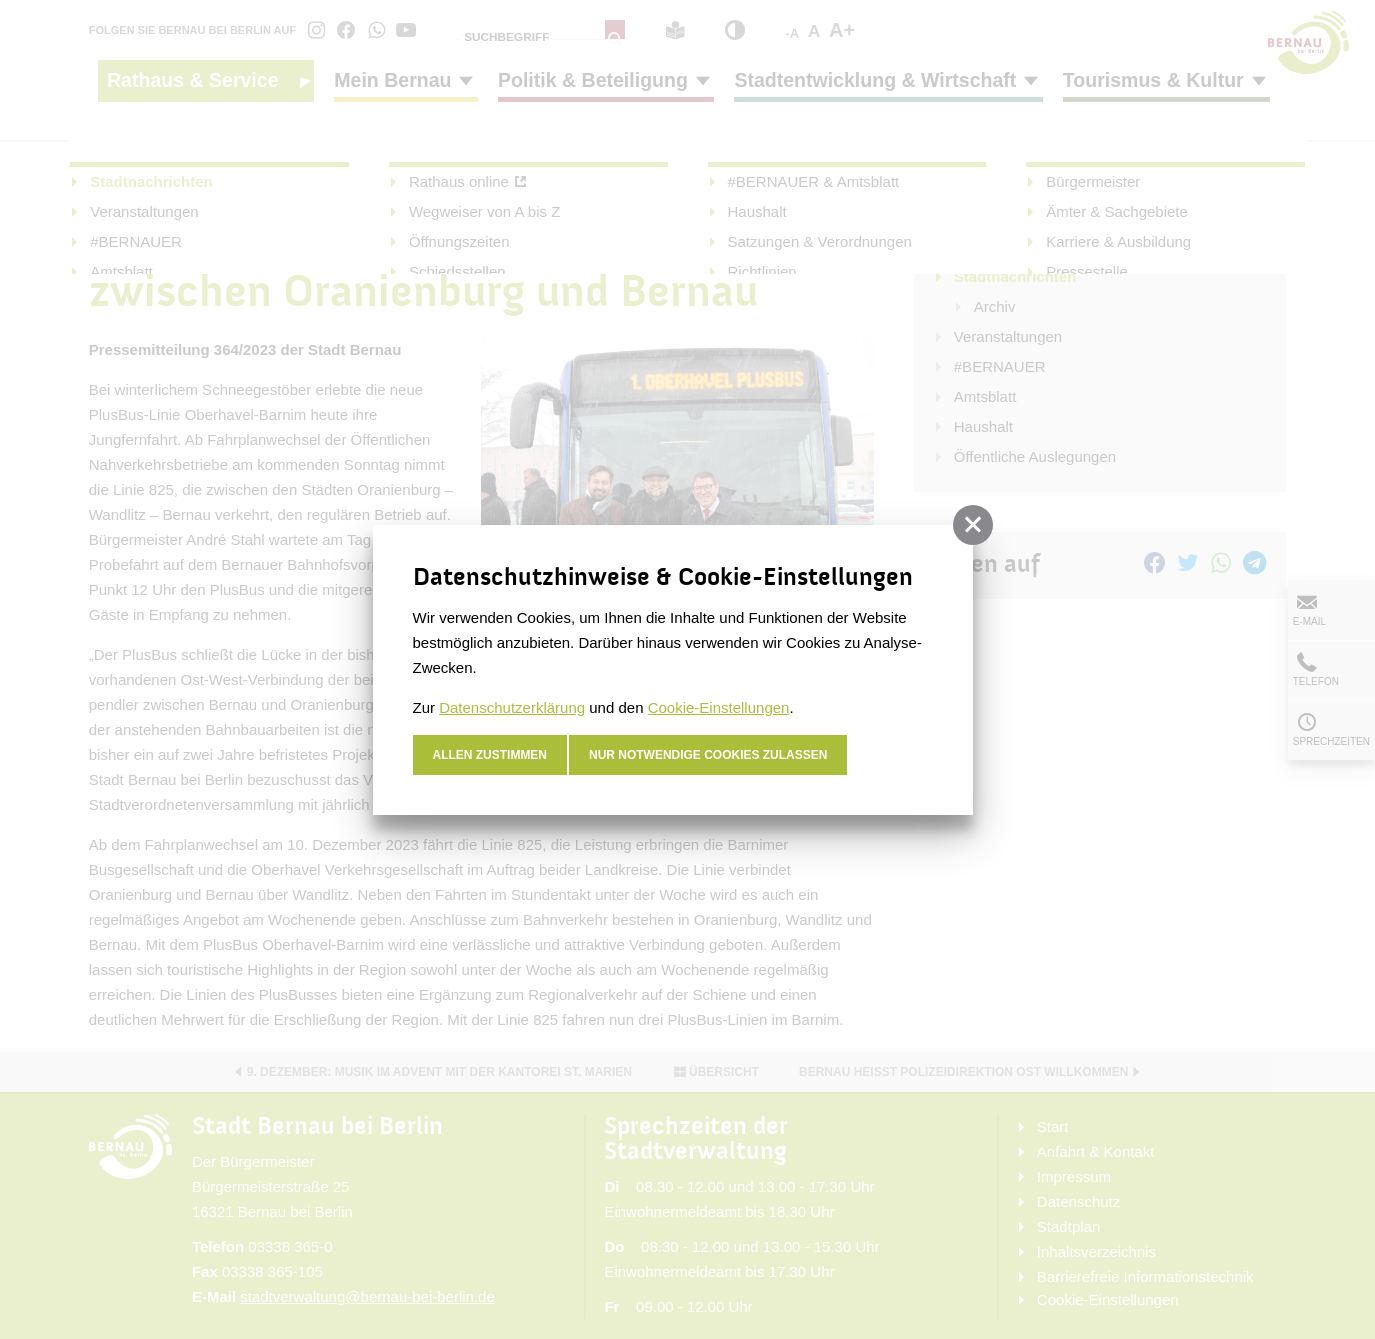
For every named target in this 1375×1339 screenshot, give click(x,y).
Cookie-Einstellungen (719, 707)
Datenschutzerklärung (512, 707)
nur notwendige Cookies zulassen (708, 755)
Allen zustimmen (490, 755)
